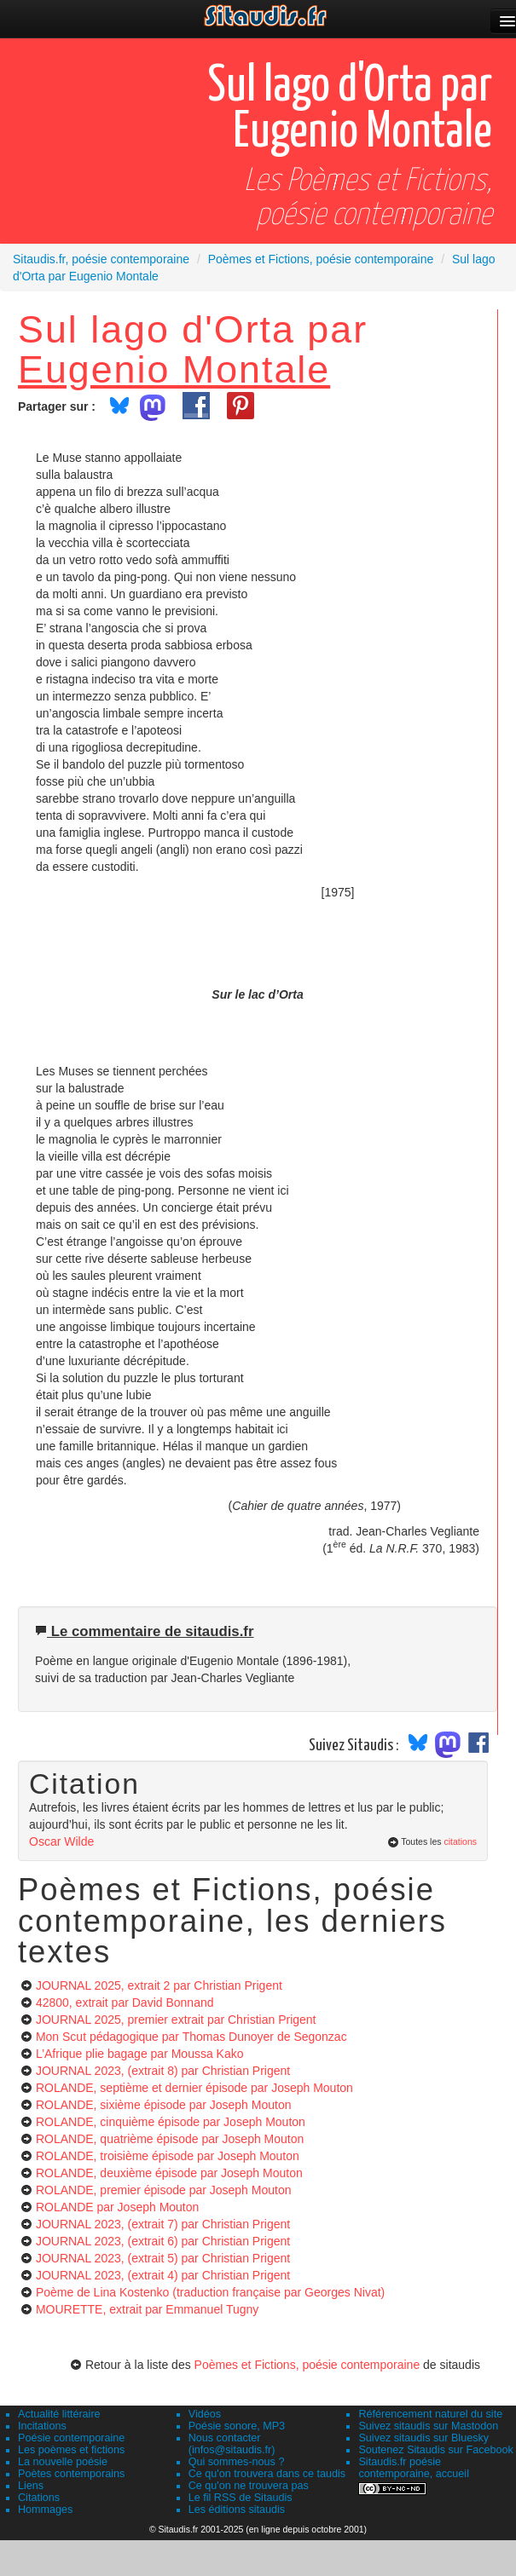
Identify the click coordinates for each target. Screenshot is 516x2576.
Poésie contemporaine (71, 2438)
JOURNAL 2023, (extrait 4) (163, 2275)
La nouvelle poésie (62, 2462)
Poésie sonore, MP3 (236, 2426)
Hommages (45, 2509)
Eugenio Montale (174, 369)
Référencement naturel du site (430, 2414)
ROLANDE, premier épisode (164, 2190)
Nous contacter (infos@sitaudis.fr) (231, 2444)
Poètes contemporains (71, 2474)
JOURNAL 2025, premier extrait (176, 2019)
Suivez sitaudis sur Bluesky (423, 2438)
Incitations (42, 2426)
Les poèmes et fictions (71, 2450)
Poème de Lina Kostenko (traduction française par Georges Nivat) (210, 2292)
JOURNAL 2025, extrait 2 (159, 1985)
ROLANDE (117, 2207)
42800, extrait (125, 2002)
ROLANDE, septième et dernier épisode (194, 2088)
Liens (30, 2486)
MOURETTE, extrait (147, 2309)
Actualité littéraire (59, 2414)
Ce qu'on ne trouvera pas (248, 2486)
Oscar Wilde (61, 1841)
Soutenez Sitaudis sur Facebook (435, 2450)
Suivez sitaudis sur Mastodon (428, 2426)
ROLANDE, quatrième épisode (170, 2139)
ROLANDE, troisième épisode (167, 2156)
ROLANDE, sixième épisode (164, 2105)
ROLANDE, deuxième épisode (169, 2173)
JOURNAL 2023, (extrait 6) (163, 2241)
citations (460, 1841)
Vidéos (204, 2414)
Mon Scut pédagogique (191, 2036)
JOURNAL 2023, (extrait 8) (163, 2071)
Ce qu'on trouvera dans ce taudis (266, 2474)
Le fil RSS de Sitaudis (240, 2498)
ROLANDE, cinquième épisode (170, 2122)
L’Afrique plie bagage (140, 2053)
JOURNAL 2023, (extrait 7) (163, 2224)
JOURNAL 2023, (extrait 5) (163, 2258)
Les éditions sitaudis (236, 2509)
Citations (39, 2498)
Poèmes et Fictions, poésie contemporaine (307, 2364)
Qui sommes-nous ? (236, 2462)
